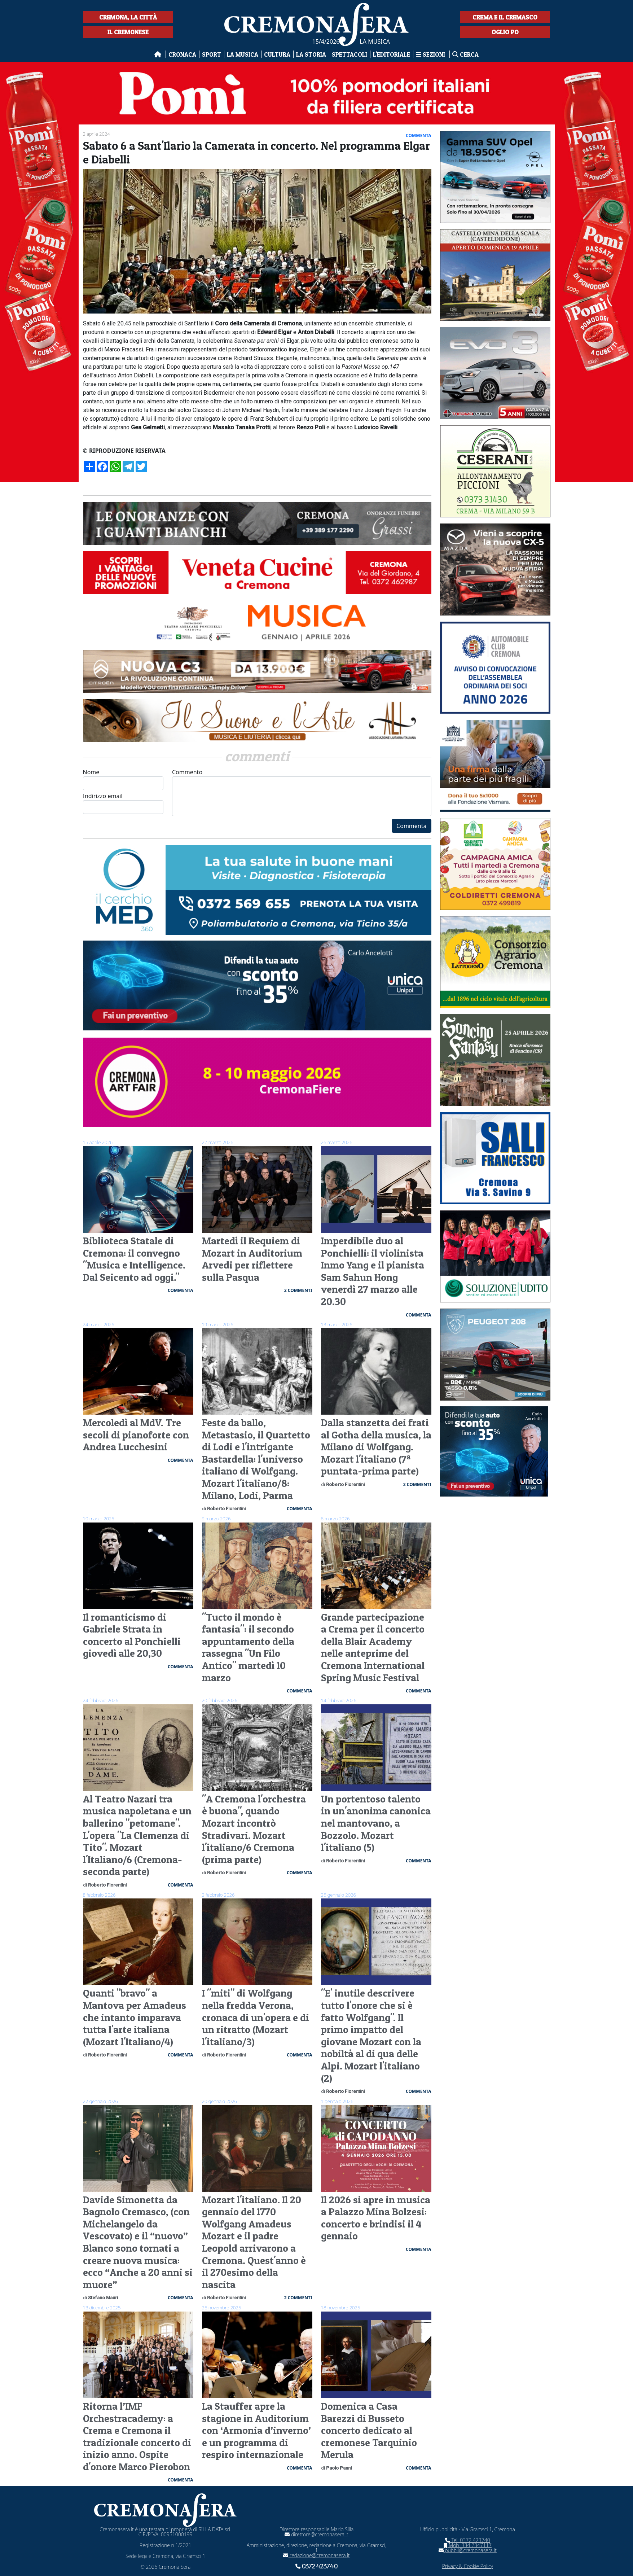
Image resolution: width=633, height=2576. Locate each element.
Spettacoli (349, 54)
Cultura (277, 54)
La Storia (311, 54)
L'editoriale (391, 54)
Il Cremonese (128, 32)
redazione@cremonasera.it (316, 2555)
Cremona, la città (128, 17)
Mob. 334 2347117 (468, 2545)
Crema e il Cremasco (504, 17)
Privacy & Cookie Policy (467, 2566)
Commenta (411, 826)
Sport (211, 54)
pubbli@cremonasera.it (468, 2550)
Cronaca (182, 54)
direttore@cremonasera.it (316, 2534)
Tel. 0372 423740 (467, 2540)
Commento (301, 792)
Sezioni (431, 54)
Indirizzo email (123, 803)
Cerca (465, 54)
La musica (242, 54)
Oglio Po (505, 32)
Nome (123, 779)
